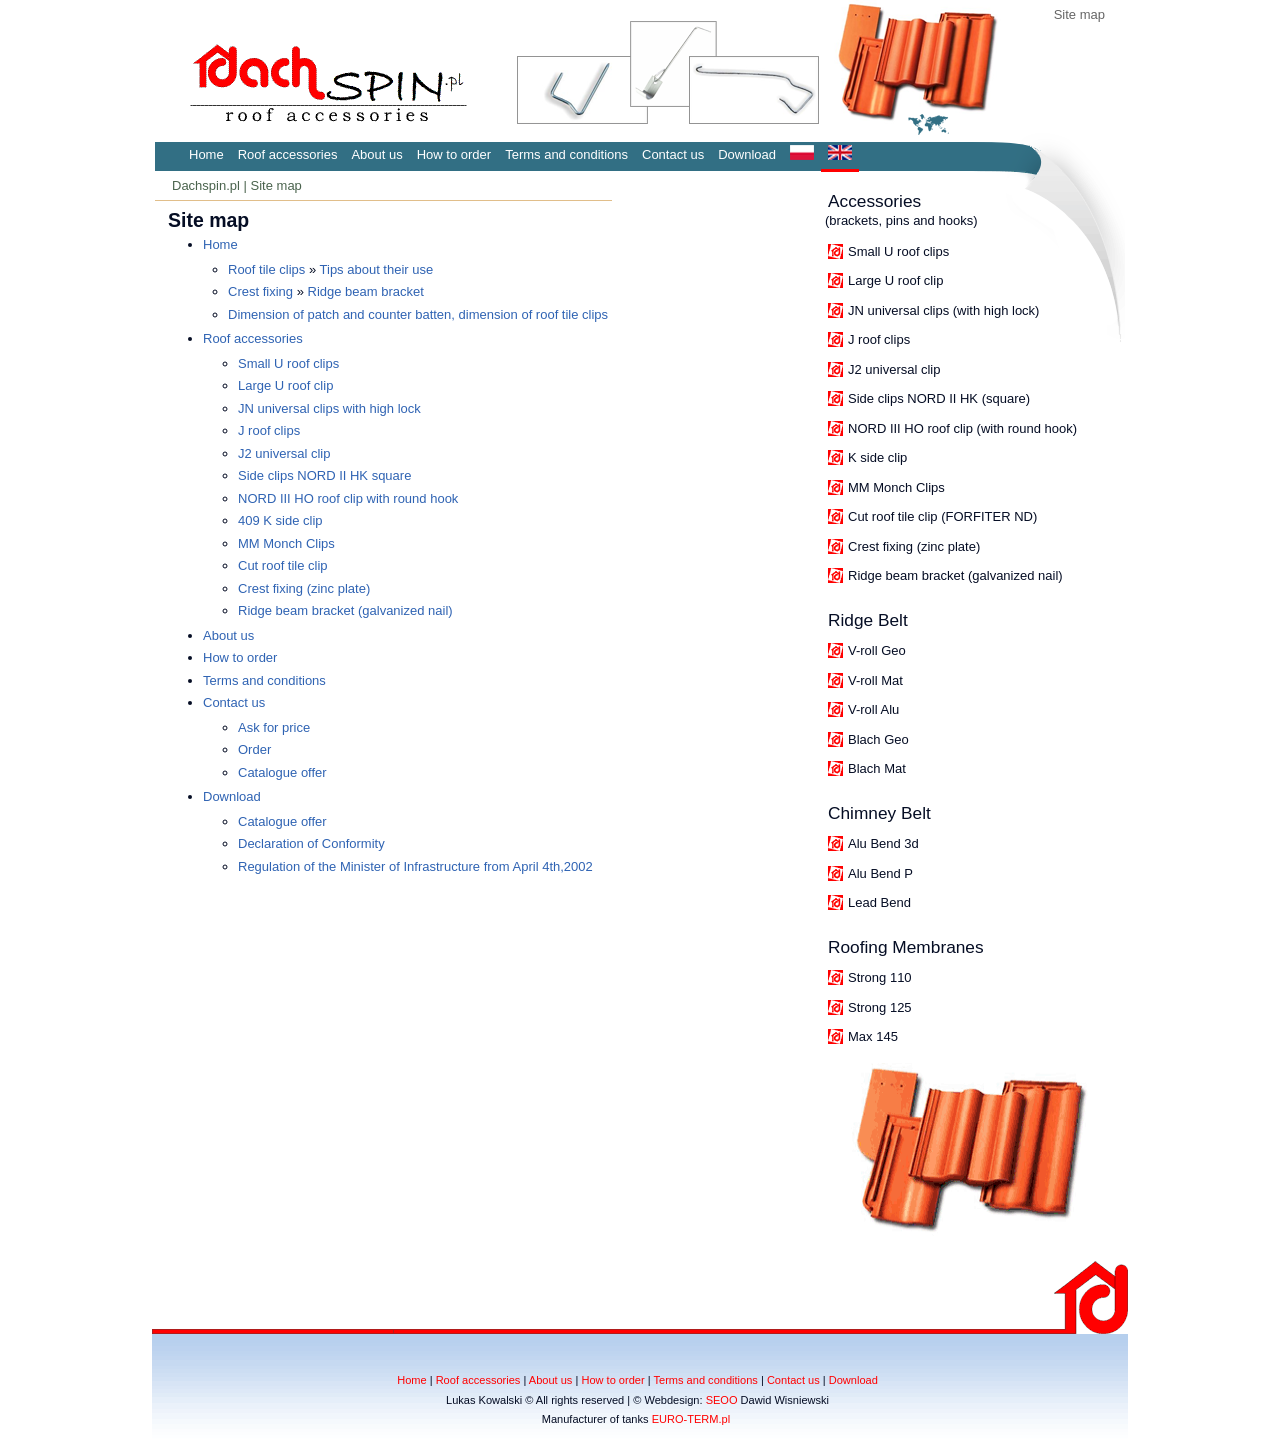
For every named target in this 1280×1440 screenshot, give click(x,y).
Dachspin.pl (206, 185)
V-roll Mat (875, 680)
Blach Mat (877, 768)
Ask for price (274, 727)
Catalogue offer (282, 772)
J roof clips (879, 339)
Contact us (673, 154)
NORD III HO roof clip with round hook (348, 498)
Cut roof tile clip (283, 565)
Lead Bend (879, 902)
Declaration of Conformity (311, 843)
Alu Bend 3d (883, 843)
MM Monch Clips (896, 487)
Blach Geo (878, 739)
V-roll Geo (877, 650)
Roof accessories (288, 154)
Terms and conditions (566, 154)
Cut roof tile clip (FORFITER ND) (942, 516)
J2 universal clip (894, 369)
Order (254, 749)
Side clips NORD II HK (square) (939, 398)
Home (206, 154)
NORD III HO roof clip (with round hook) (962, 428)
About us (376, 154)
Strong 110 (880, 977)
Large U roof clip (895, 280)
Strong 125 (880, 1007)
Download (747, 154)
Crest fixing (260, 291)
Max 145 (873, 1036)
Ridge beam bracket (366, 291)
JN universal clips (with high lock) (943, 310)
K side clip (877, 457)
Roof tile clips (266, 269)
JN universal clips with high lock (329, 408)
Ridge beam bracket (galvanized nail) (955, 575)
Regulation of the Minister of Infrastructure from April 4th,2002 (415, 866)
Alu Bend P (880, 873)
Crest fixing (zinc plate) (914, 546)
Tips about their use (377, 269)
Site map (1079, 14)
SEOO (722, 1400)
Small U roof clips (898, 251)
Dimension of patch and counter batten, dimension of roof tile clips (418, 314)
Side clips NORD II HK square (324, 475)
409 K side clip (280, 520)
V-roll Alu (873, 709)
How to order (454, 154)
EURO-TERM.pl (691, 1419)
